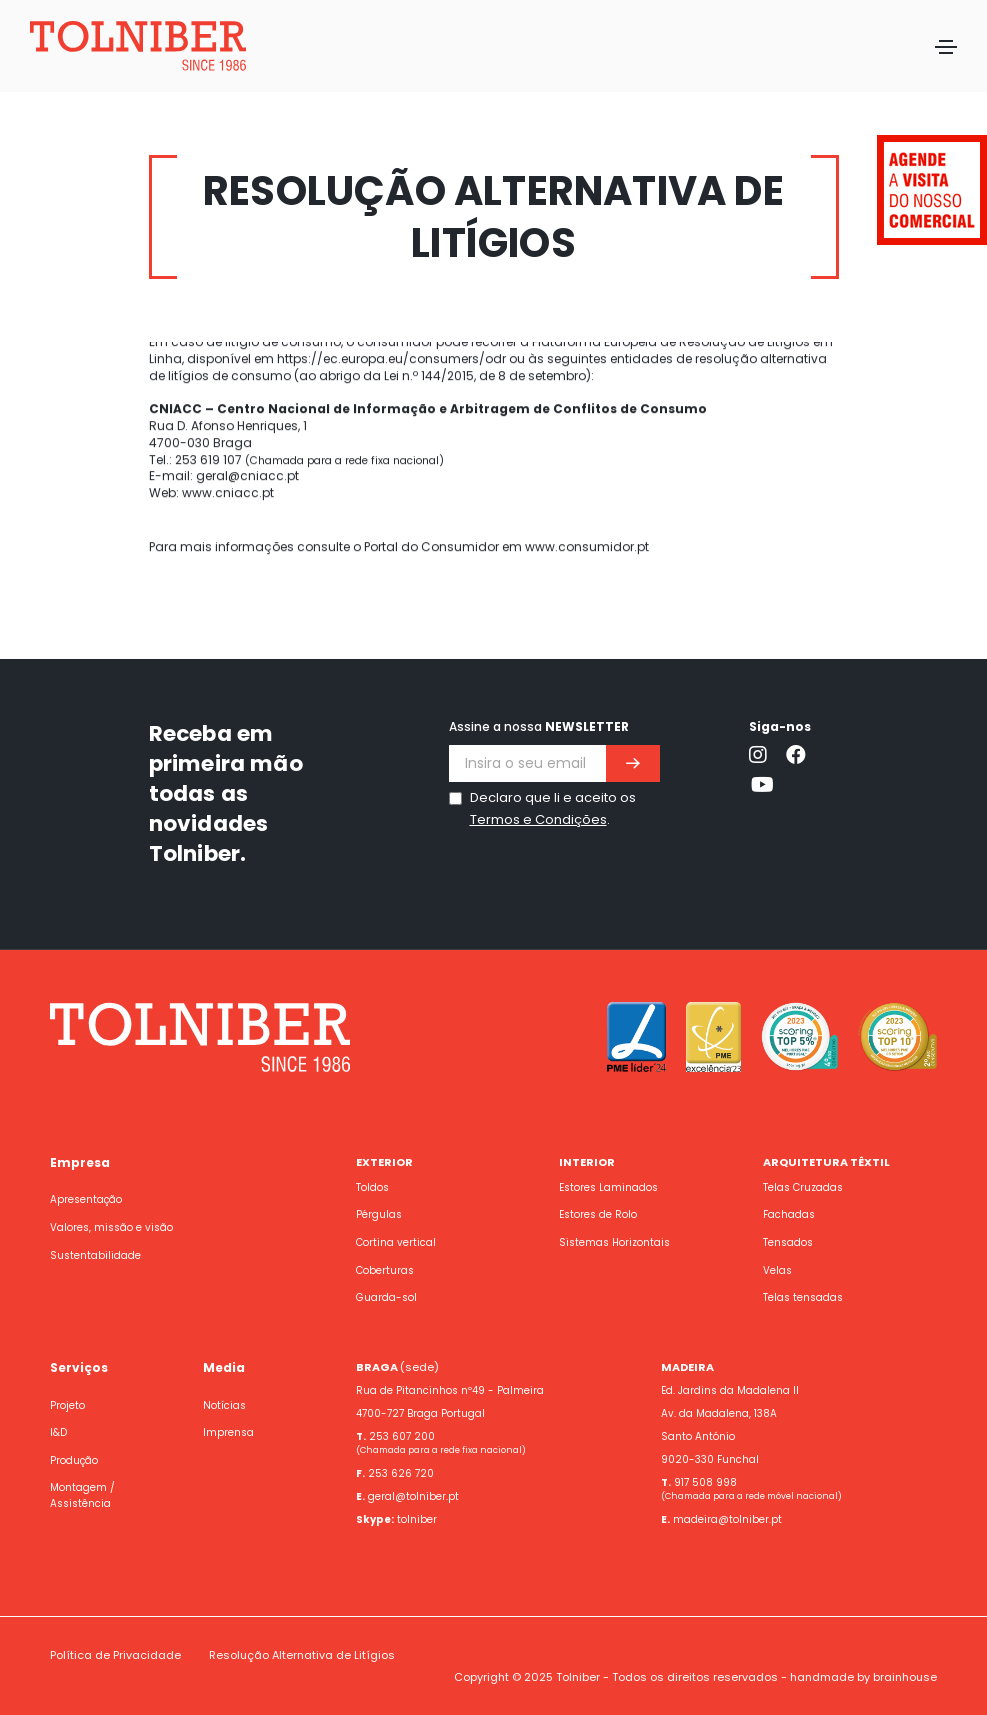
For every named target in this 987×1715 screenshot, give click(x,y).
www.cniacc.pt (228, 409)
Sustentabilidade (95, 1255)
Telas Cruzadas (803, 1187)
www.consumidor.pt (587, 463)
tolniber (417, 1519)
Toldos (372, 1187)
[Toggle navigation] (946, 47)
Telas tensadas (803, 1297)
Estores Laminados (608, 1187)
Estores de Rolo (598, 1214)
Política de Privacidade (115, 1655)
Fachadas (789, 1214)
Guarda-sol (386, 1297)
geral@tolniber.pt (413, 1496)
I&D (58, 1432)
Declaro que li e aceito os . (553, 808)
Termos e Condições (538, 819)
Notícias (224, 1405)
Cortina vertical (396, 1242)
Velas (777, 1270)
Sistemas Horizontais (614, 1242)
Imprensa (228, 1432)
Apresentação (86, 1199)
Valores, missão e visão (111, 1227)
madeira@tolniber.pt (727, 1519)
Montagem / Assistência (82, 1495)
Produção (74, 1460)
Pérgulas (379, 1214)
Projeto (67, 1405)
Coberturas (385, 1270)
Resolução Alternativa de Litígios (302, 1655)
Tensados (788, 1242)
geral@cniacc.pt (247, 392)
